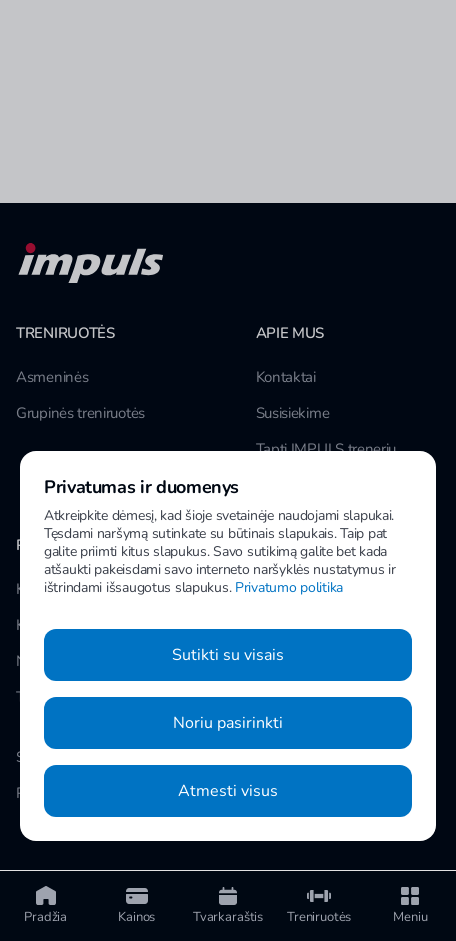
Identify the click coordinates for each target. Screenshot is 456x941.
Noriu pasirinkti (228, 723)
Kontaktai (286, 377)
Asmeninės (52, 377)
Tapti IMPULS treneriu (326, 449)
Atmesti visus (228, 791)
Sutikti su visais (228, 655)
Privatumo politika (289, 587)
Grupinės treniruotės (80, 413)
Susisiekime (293, 413)
